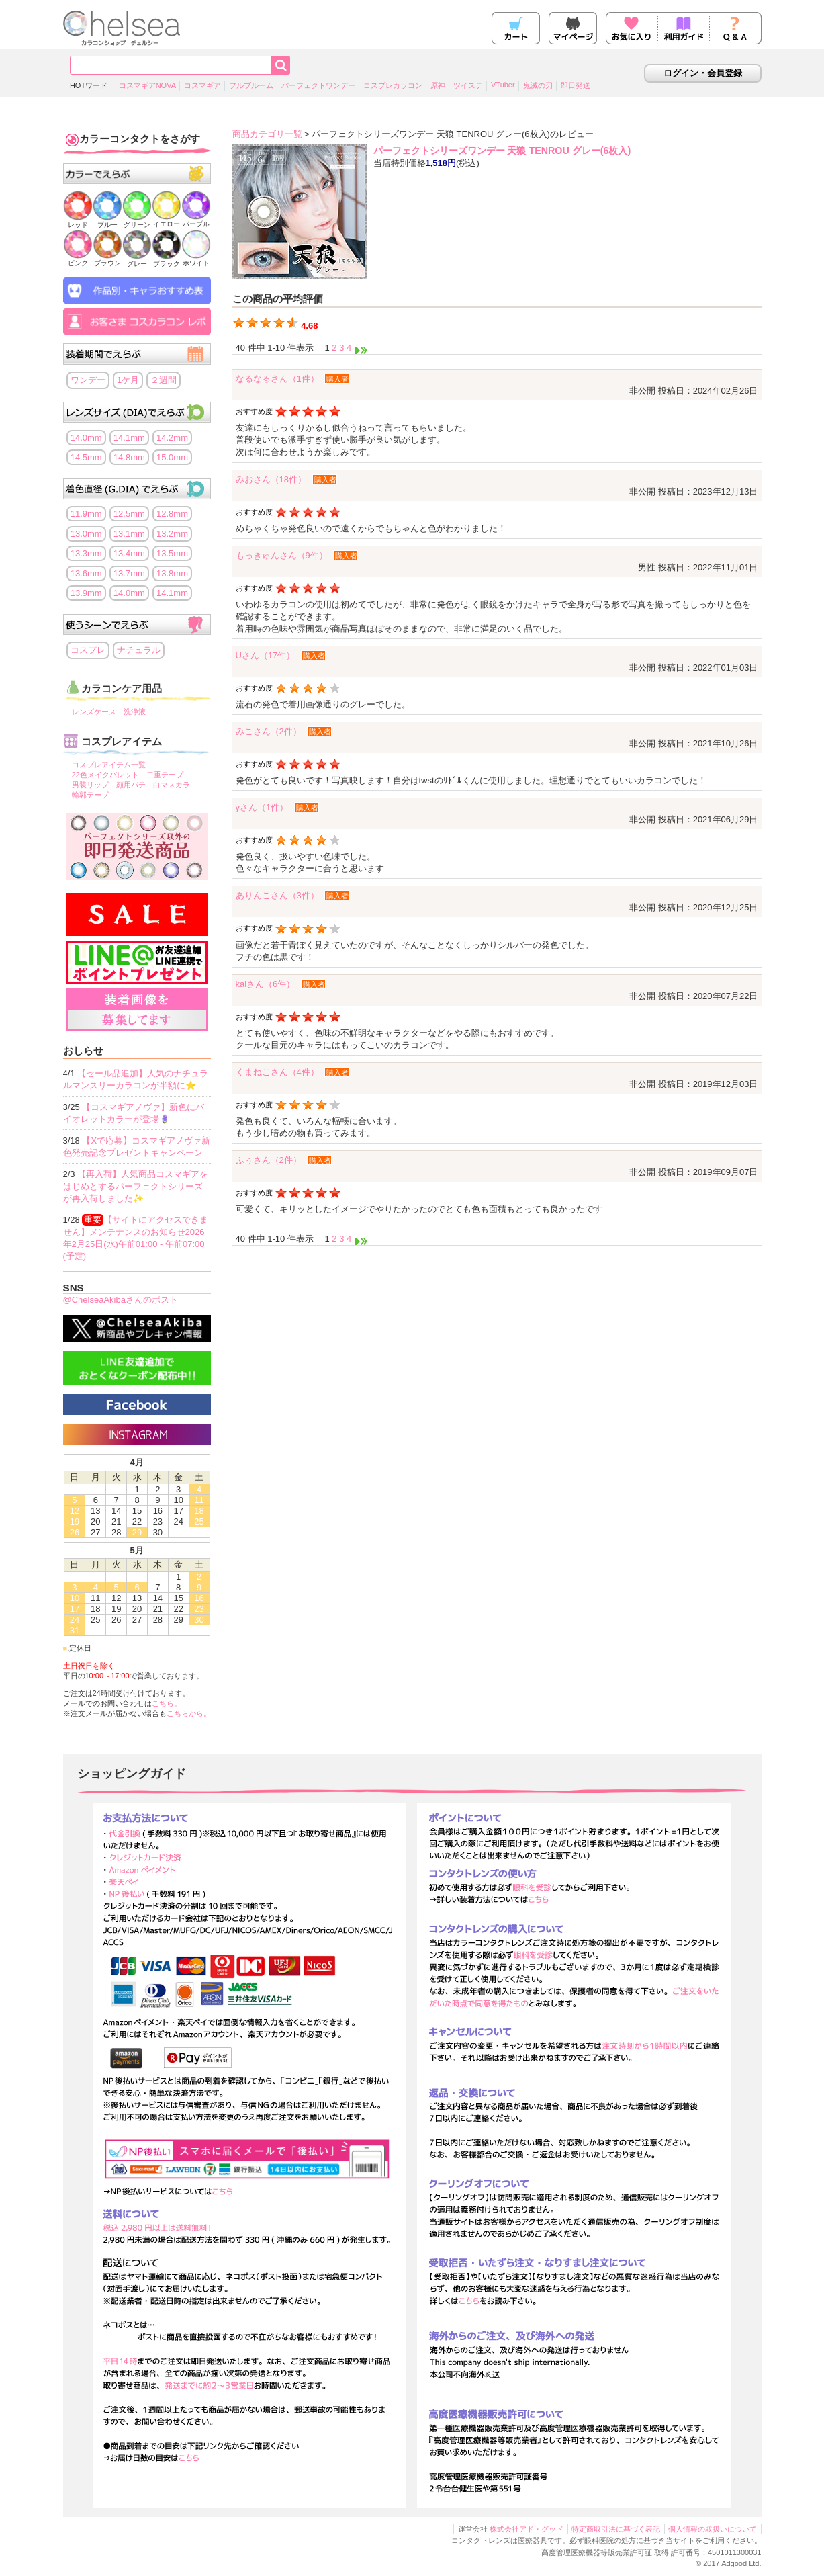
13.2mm (172, 534)
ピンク (78, 259)
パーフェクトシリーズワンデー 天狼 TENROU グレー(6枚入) (502, 150)
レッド (78, 220)
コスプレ (88, 650)
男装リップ (90, 785)
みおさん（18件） (271, 479)
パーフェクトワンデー (318, 85)
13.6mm (86, 573)
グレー (137, 259)
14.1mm (129, 438)
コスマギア (202, 85)
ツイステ (468, 85)
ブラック (166, 259)
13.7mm (129, 573)
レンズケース (94, 711)
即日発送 (575, 85)
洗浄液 (135, 711)
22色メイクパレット (105, 775)
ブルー (107, 220)
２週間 (163, 380)
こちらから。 (189, 1713)
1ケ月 (128, 380)
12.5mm (129, 514)
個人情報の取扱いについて (712, 2529)
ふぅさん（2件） (269, 1160)
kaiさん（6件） (265, 984)
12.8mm (172, 514)
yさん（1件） (262, 807)
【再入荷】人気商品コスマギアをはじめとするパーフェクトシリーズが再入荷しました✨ (136, 1186)
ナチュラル (139, 650)
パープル (196, 220)
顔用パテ (131, 785)
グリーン (137, 220)
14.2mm (172, 438)
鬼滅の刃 (538, 85)
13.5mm (172, 553)
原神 (437, 85)
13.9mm (86, 593)
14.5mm (86, 457)
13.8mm (172, 573)
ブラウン (107, 259)
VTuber (503, 85)
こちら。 (166, 1703)
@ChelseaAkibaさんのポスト (120, 1300)
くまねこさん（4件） (277, 1072)
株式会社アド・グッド (526, 2529)
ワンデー (88, 380)
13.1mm (129, 534)
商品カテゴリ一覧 (267, 134)
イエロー (166, 220)
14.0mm (86, 438)
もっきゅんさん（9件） (282, 555)
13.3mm (86, 553)
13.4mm (129, 553)
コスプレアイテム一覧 (109, 765)
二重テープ (164, 775)
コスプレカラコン (392, 85)
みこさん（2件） (269, 731)
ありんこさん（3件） (277, 895)
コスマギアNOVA (147, 85)
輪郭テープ (90, 795)
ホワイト (196, 259)
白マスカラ (171, 785)
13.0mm (86, 534)
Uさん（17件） (265, 655)
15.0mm (172, 457)
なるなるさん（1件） (277, 379)
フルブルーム (251, 85)
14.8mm (129, 457)
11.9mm (86, 514)
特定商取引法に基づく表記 (615, 2529)
